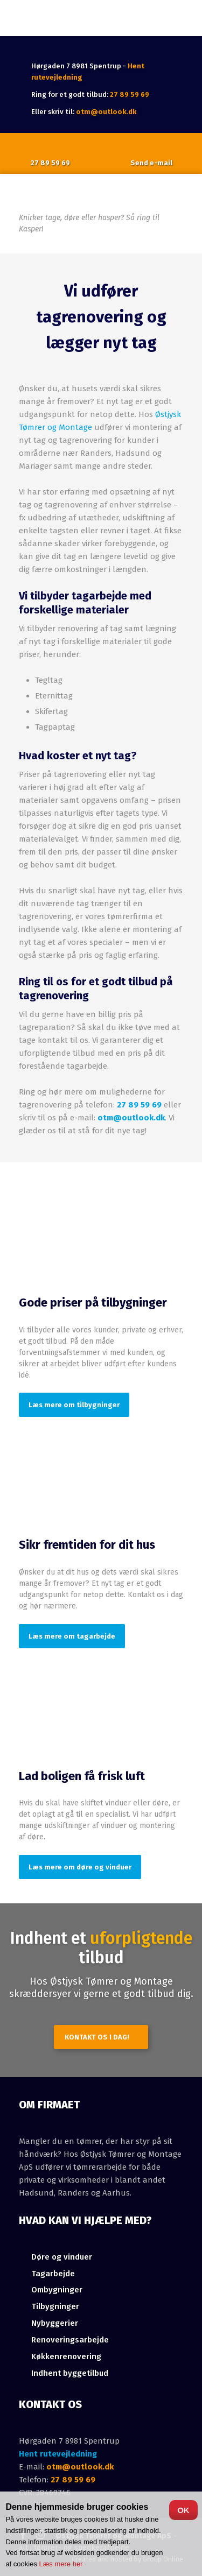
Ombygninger (56, 2290)
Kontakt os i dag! (97, 2037)
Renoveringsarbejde (70, 2340)
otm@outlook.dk (106, 112)
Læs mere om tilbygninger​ (74, 1405)
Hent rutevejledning (58, 2454)
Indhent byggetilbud (69, 2373)
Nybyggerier (54, 2323)
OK (183, 2510)
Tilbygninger (55, 2306)
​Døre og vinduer (61, 2257)
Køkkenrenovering (66, 2356)
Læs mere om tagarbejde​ (72, 1636)
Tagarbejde (53, 2273)
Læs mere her (61, 2564)
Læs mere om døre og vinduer (80, 1867)
